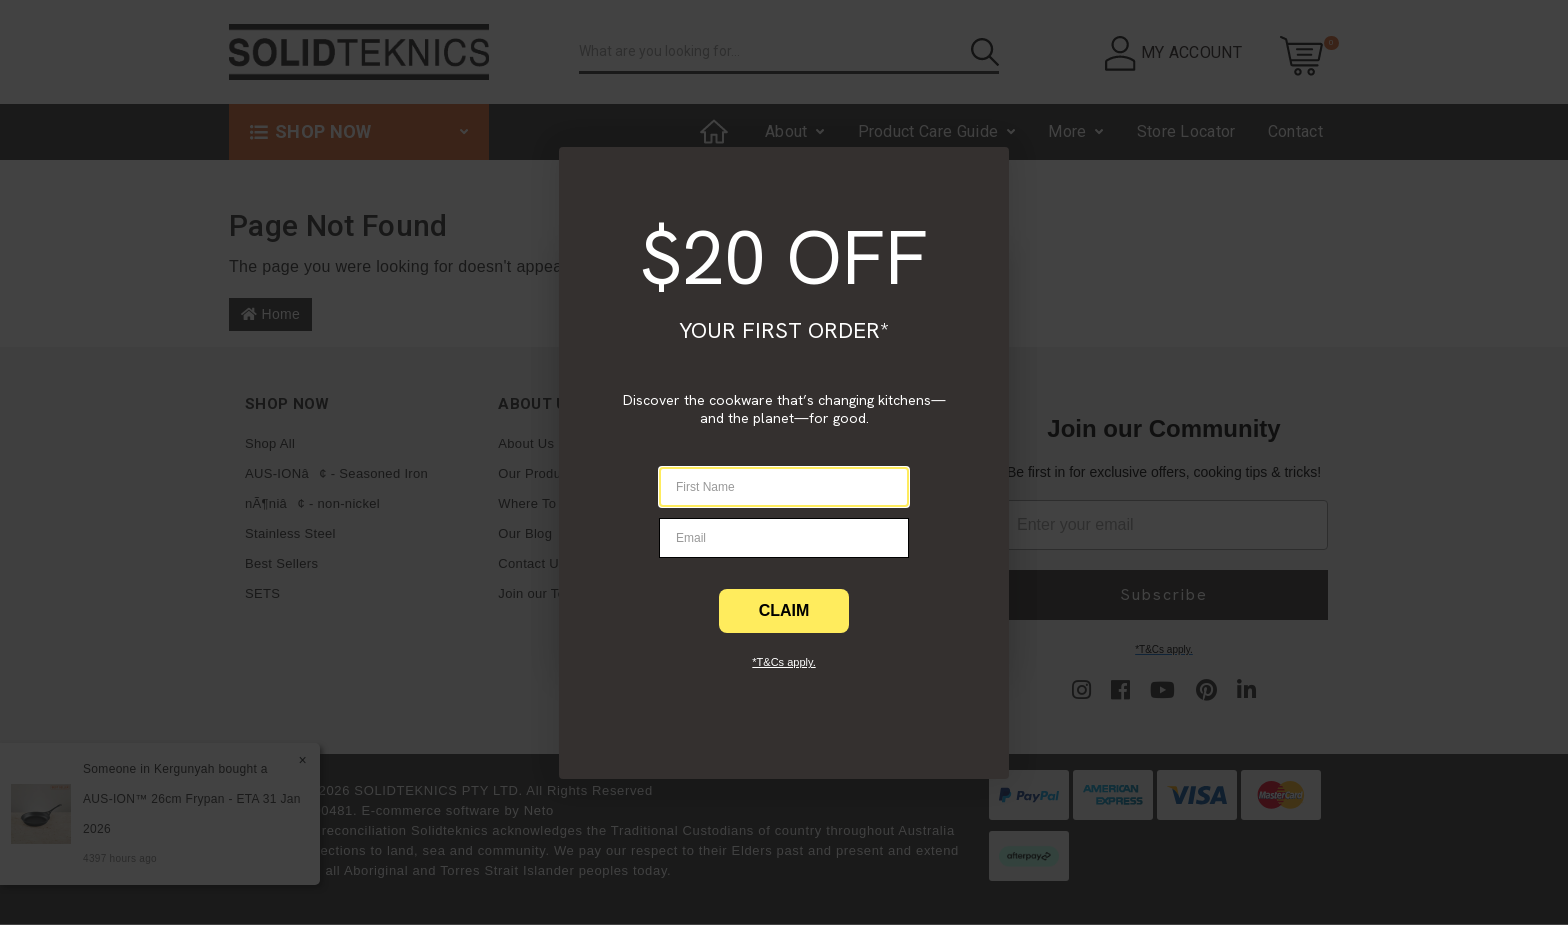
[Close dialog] (39, 177)
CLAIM (784, 610)
